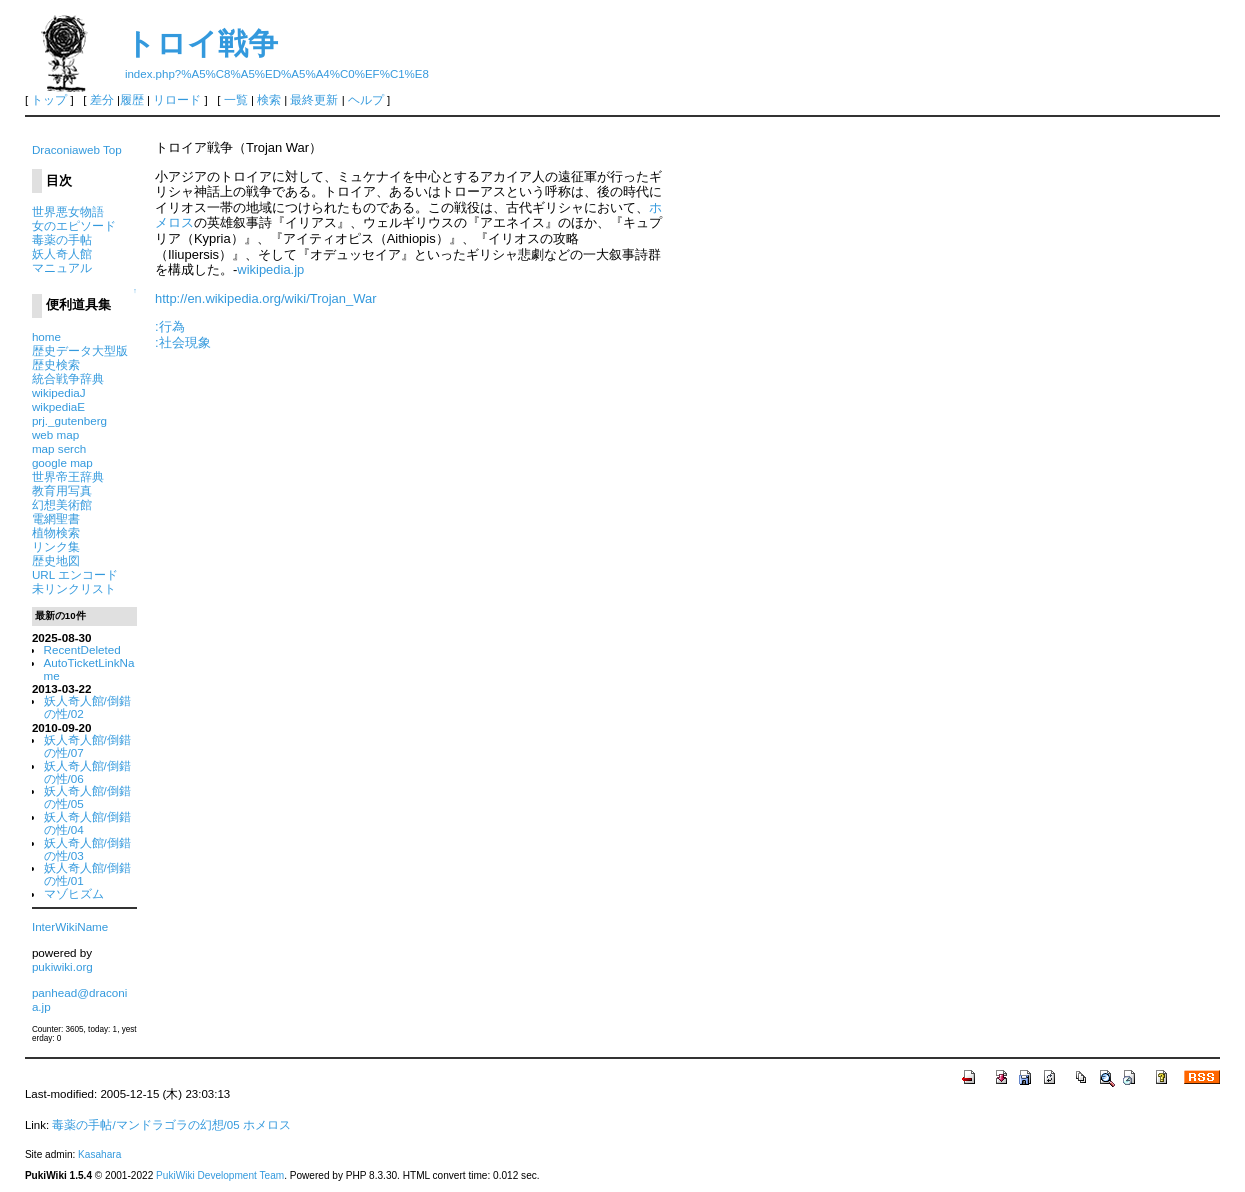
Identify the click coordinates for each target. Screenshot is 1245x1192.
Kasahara (99, 1154)
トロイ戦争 (201, 43)
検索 (269, 100)
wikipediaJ (59, 392)
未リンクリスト (74, 588)
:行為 (170, 326)
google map (62, 462)
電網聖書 (56, 518)
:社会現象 (183, 342)
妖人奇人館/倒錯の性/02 (87, 707)
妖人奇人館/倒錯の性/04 (87, 823)
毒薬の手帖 (62, 239)
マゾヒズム (74, 893)
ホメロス (267, 1125)
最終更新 (314, 100)
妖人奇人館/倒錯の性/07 (87, 746)
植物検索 (56, 532)
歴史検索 (56, 364)
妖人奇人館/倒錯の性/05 (87, 797)
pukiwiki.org (62, 966)
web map (55, 434)
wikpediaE (58, 406)
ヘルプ (366, 100)
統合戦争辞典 (68, 378)
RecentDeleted (82, 649)
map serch (59, 448)
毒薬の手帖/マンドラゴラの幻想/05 (145, 1125)
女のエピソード (74, 225)
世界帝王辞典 (68, 476)
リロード (177, 100)
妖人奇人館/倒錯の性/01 (87, 874)
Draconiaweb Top (77, 149)
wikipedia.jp (270, 269)
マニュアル (62, 267)
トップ (49, 100)
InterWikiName (70, 926)
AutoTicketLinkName (89, 669)
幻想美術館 (62, 504)
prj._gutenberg (69, 420)
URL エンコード (75, 574)
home (46, 336)
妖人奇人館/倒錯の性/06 (87, 772)
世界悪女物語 (68, 211)
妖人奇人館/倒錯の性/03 (87, 849)
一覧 (236, 100)
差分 (102, 100)
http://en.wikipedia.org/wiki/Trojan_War (266, 298)
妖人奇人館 (62, 253)
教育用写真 (62, 490)
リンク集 (56, 546)
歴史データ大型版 (80, 350)
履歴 (132, 100)
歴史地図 (56, 560)
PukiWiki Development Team (220, 1175)
